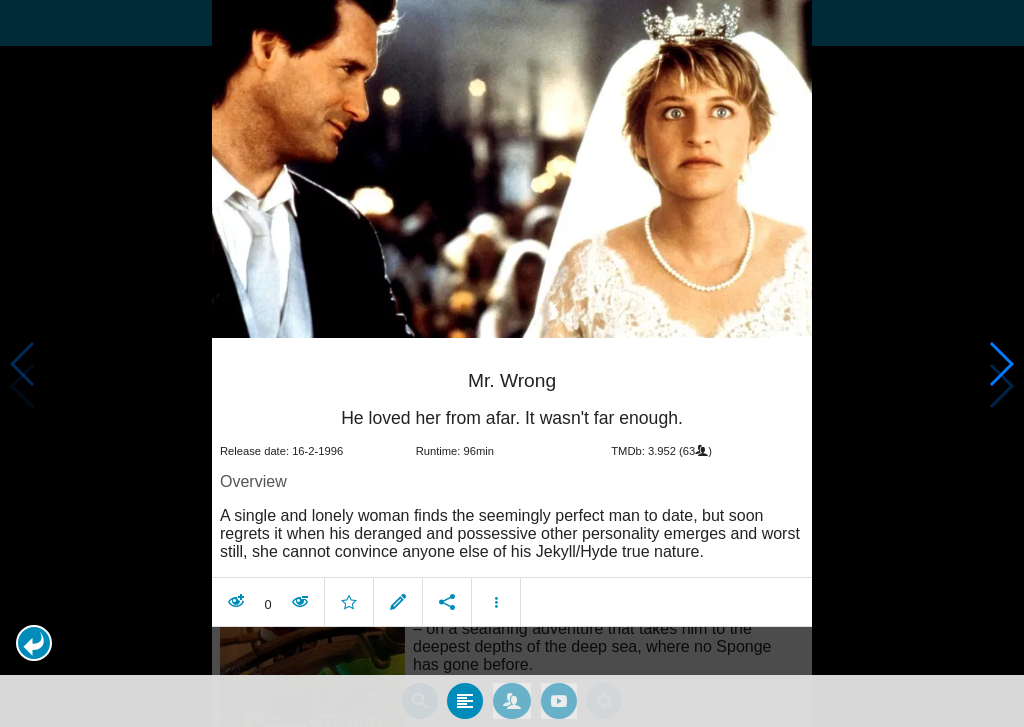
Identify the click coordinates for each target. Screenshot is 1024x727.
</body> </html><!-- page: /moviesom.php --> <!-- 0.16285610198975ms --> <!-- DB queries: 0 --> (512, 363)
